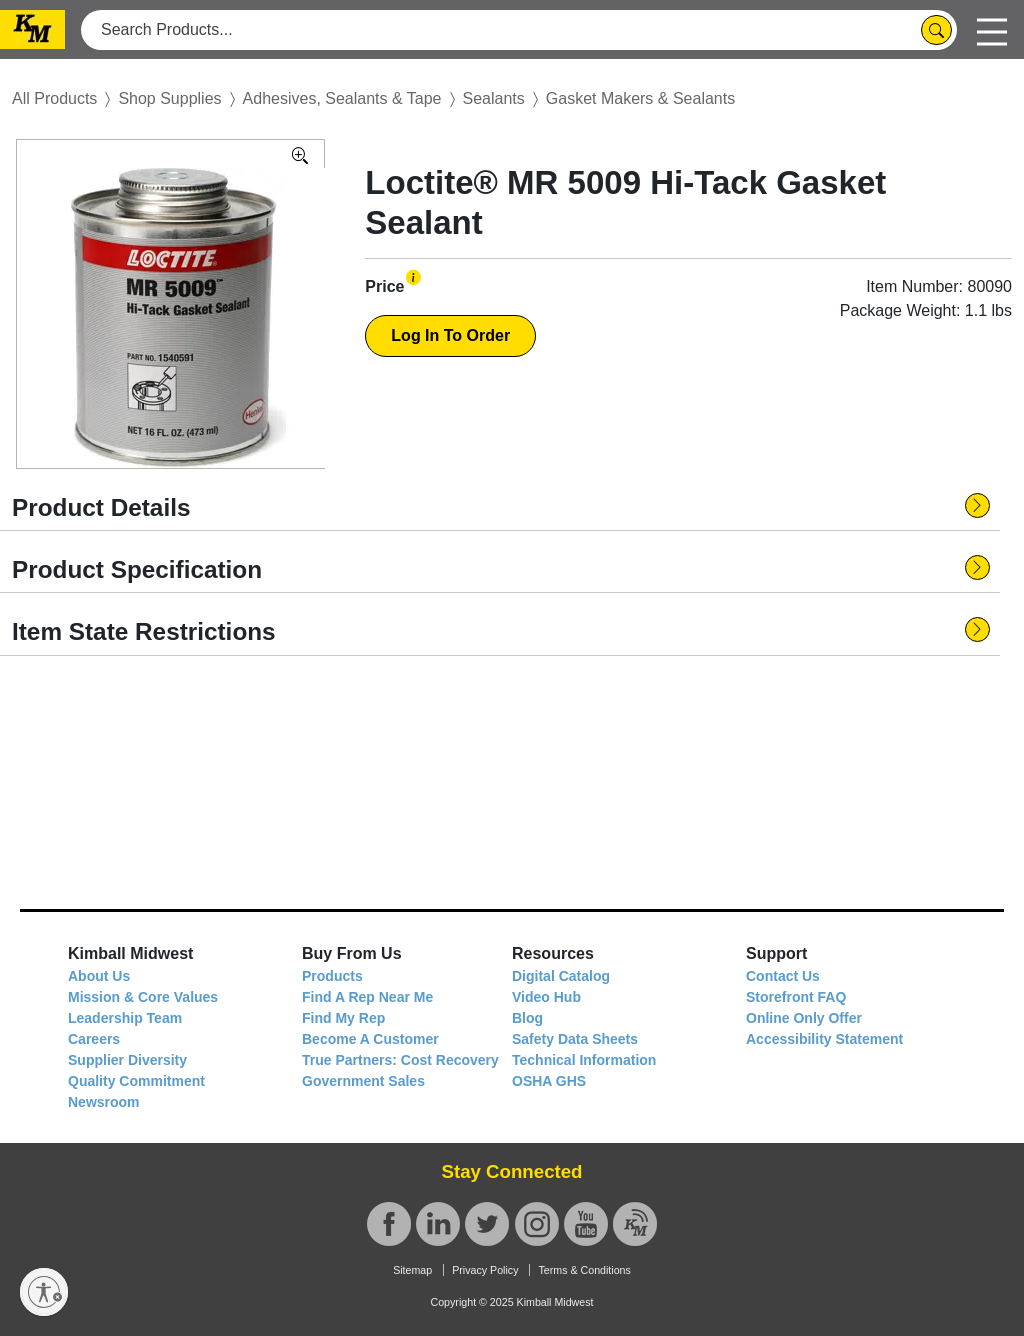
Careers (94, 1039)
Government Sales (363, 1081)
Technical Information (584, 1060)
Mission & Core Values (143, 997)
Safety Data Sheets (575, 1039)
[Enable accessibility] (44, 1292)
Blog (527, 1018)
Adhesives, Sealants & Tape (342, 98)
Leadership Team (125, 1018)
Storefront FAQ (796, 997)
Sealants (494, 98)
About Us (99, 976)
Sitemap (412, 1270)
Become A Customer (370, 1039)
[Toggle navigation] (992, 29)
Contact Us (783, 976)
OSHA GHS (549, 1081)
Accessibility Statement (824, 1039)
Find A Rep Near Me (367, 997)
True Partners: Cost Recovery (400, 1060)
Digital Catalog (561, 976)
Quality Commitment (136, 1081)
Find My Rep (343, 1018)
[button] (413, 277)
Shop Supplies (169, 98)
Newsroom (104, 1102)
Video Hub (546, 997)
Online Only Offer (804, 1018)
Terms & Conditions (584, 1270)
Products (332, 976)
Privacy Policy (485, 1270)
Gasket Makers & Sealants (640, 98)
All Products (54, 98)
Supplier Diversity (127, 1060)
